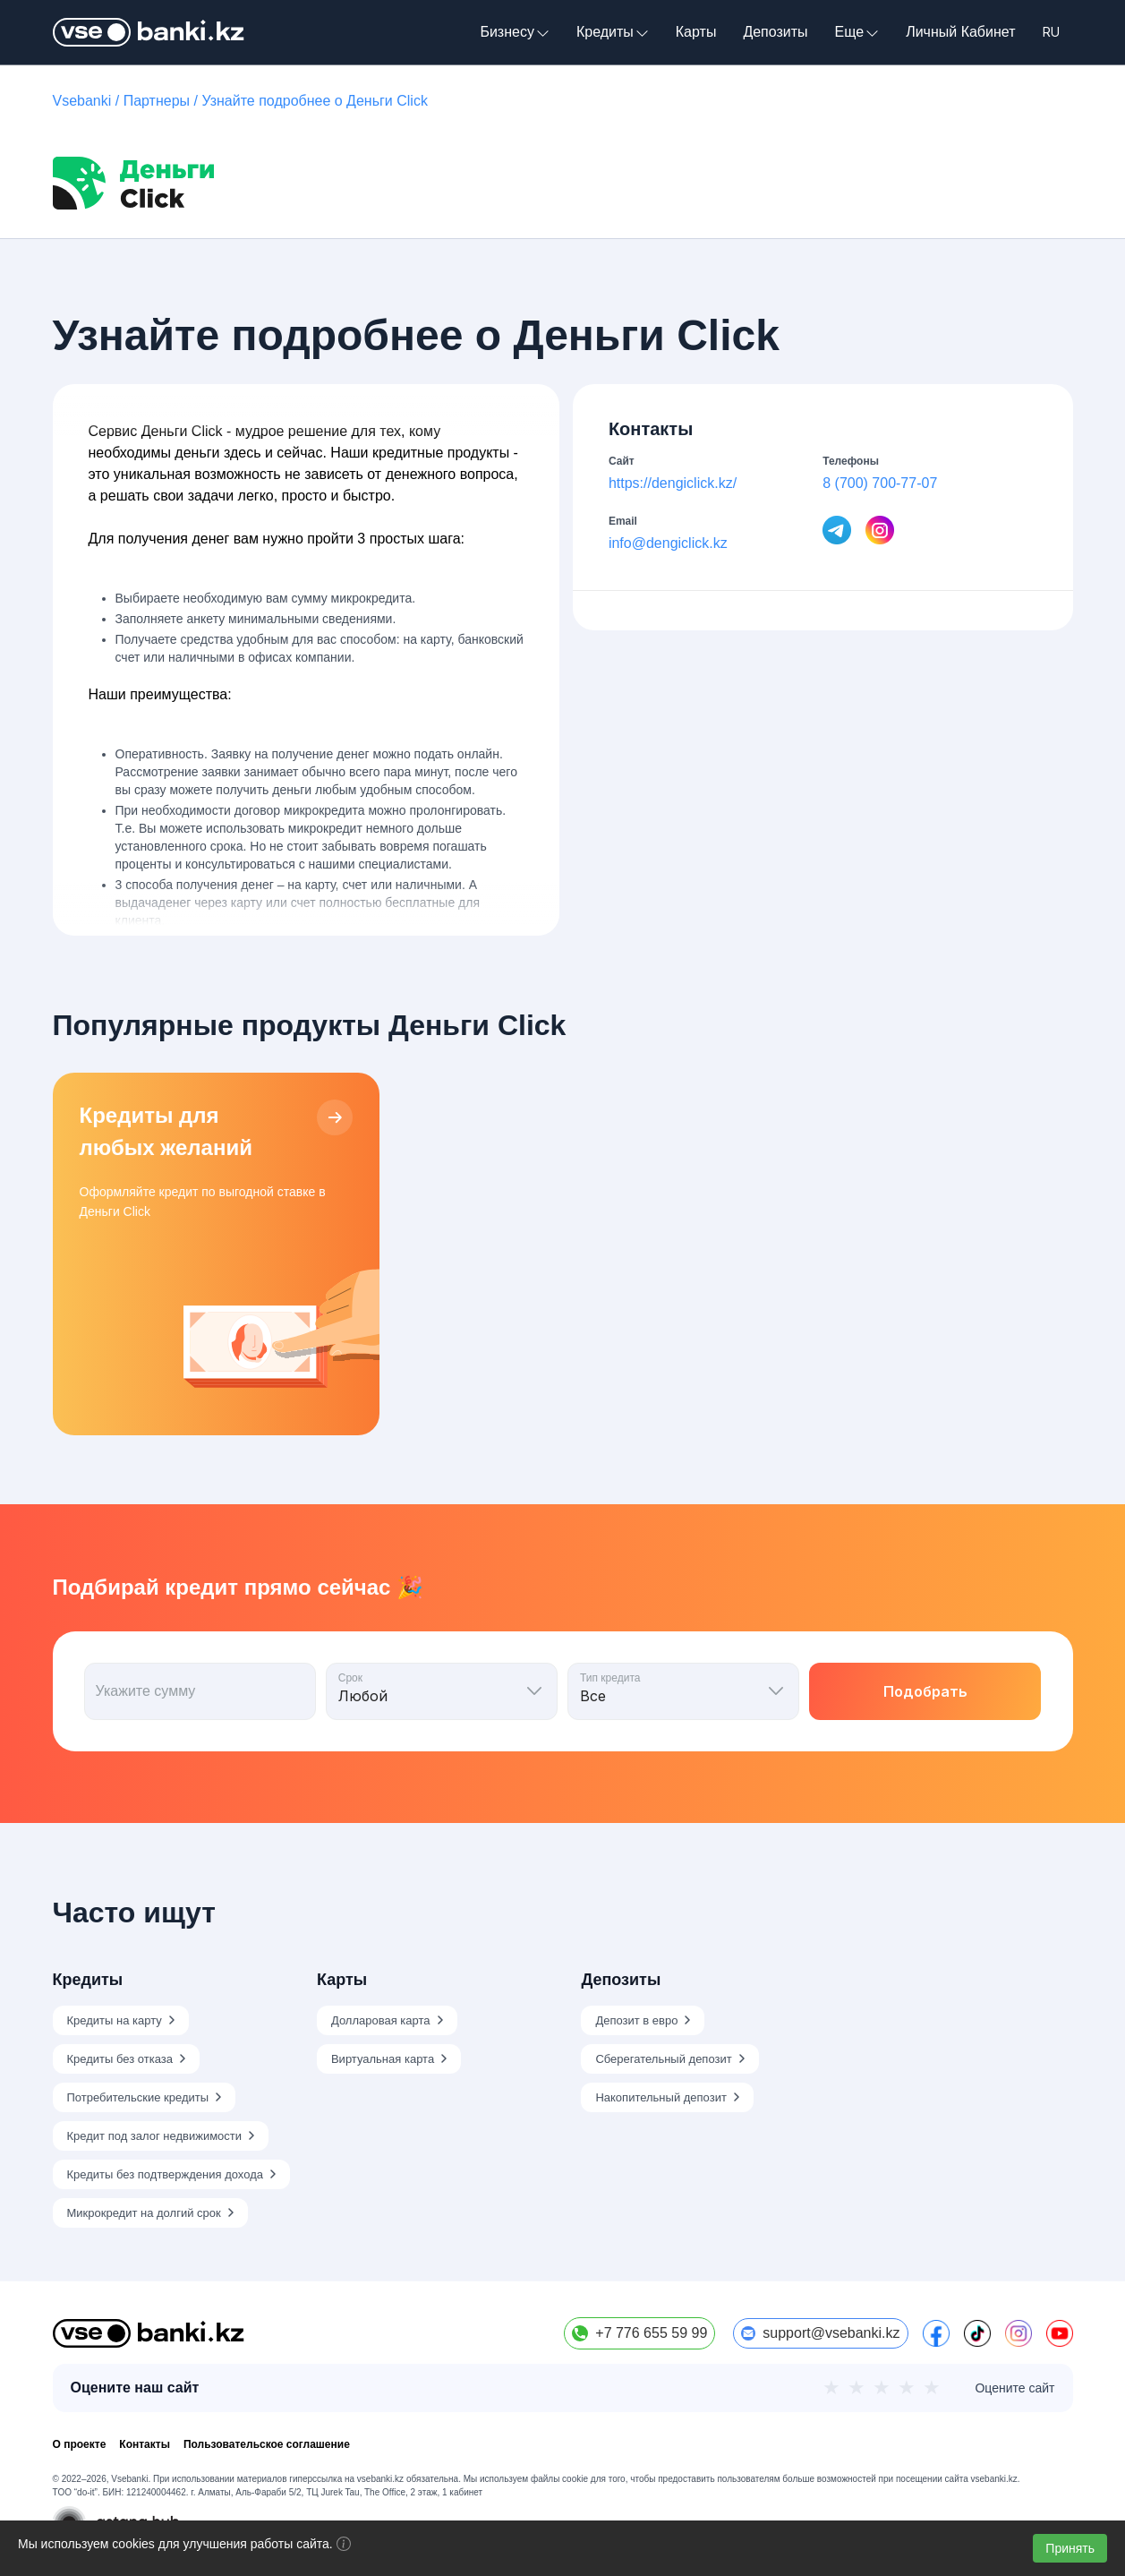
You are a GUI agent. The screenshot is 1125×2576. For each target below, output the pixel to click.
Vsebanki (82, 100)
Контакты (144, 2444)
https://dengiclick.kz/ (673, 483)
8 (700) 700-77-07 (879, 483)
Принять (1070, 2548)
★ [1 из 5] (831, 2388)
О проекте (80, 2444)
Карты (696, 32)
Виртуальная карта (382, 2059)
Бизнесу (515, 32)
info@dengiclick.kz (668, 543)
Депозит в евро (636, 2020)
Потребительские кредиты (138, 2097)
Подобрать (925, 1691)
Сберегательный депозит (663, 2059)
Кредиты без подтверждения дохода (165, 2174)
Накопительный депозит (660, 2097)
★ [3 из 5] (882, 2388)
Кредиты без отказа (120, 2059)
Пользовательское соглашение (266, 2444)
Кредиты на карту (114, 2020)
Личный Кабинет (960, 32)
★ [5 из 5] (932, 2388)
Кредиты (612, 32)
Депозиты (775, 32)
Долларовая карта (380, 2020)
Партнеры (157, 100)
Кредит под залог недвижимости (155, 2136)
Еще (857, 32)
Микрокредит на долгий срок (144, 2213)
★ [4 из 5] (907, 2388)
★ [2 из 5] (856, 2388)
